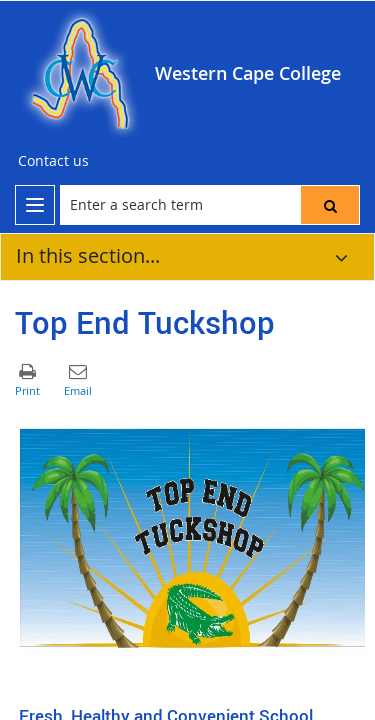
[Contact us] (53, 161)
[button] (330, 205)
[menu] (35, 205)
